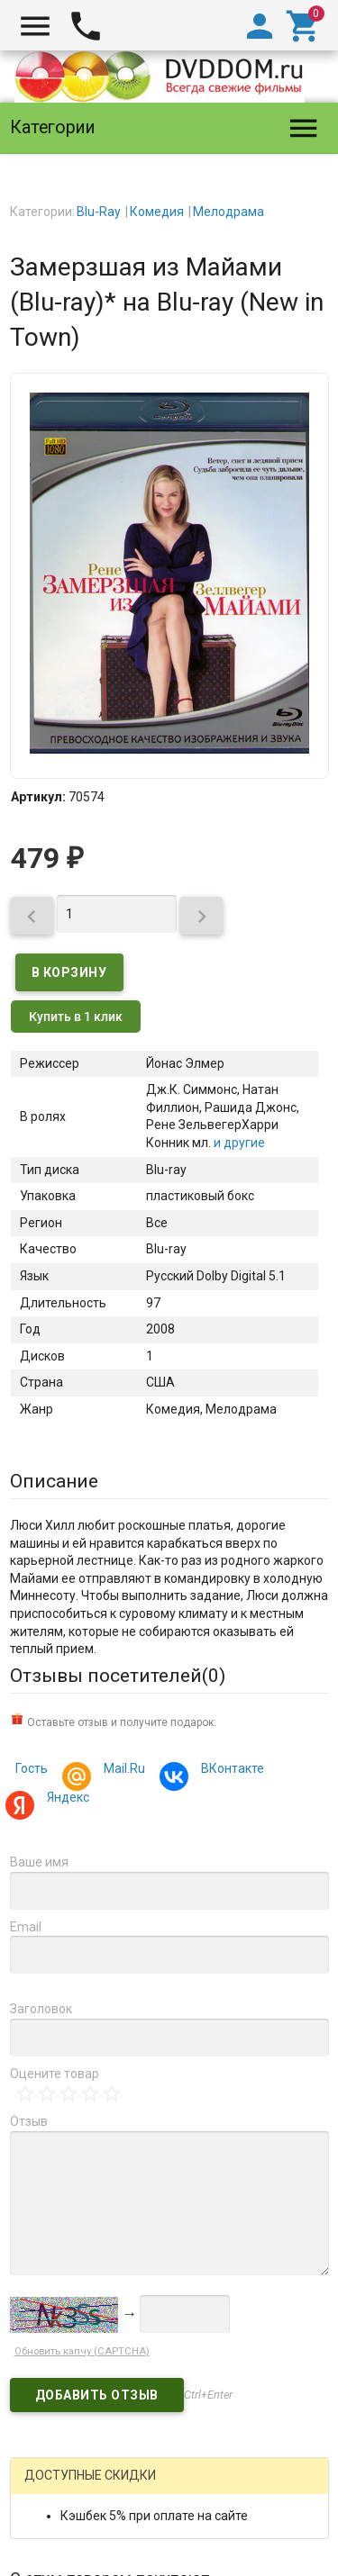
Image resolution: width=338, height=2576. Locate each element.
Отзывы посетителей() (117, 1675)
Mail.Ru (121, 1770)
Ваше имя (39, 1862)
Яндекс (65, 1799)
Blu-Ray (99, 211)
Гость (31, 1768)
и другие (238, 1142)
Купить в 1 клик (76, 1016)
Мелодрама (228, 211)
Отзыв (29, 2121)
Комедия (157, 211)
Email (25, 1927)
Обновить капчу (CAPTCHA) (82, 2351)
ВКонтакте (230, 1770)
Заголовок (41, 2009)
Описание (54, 1481)
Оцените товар (54, 2073)
